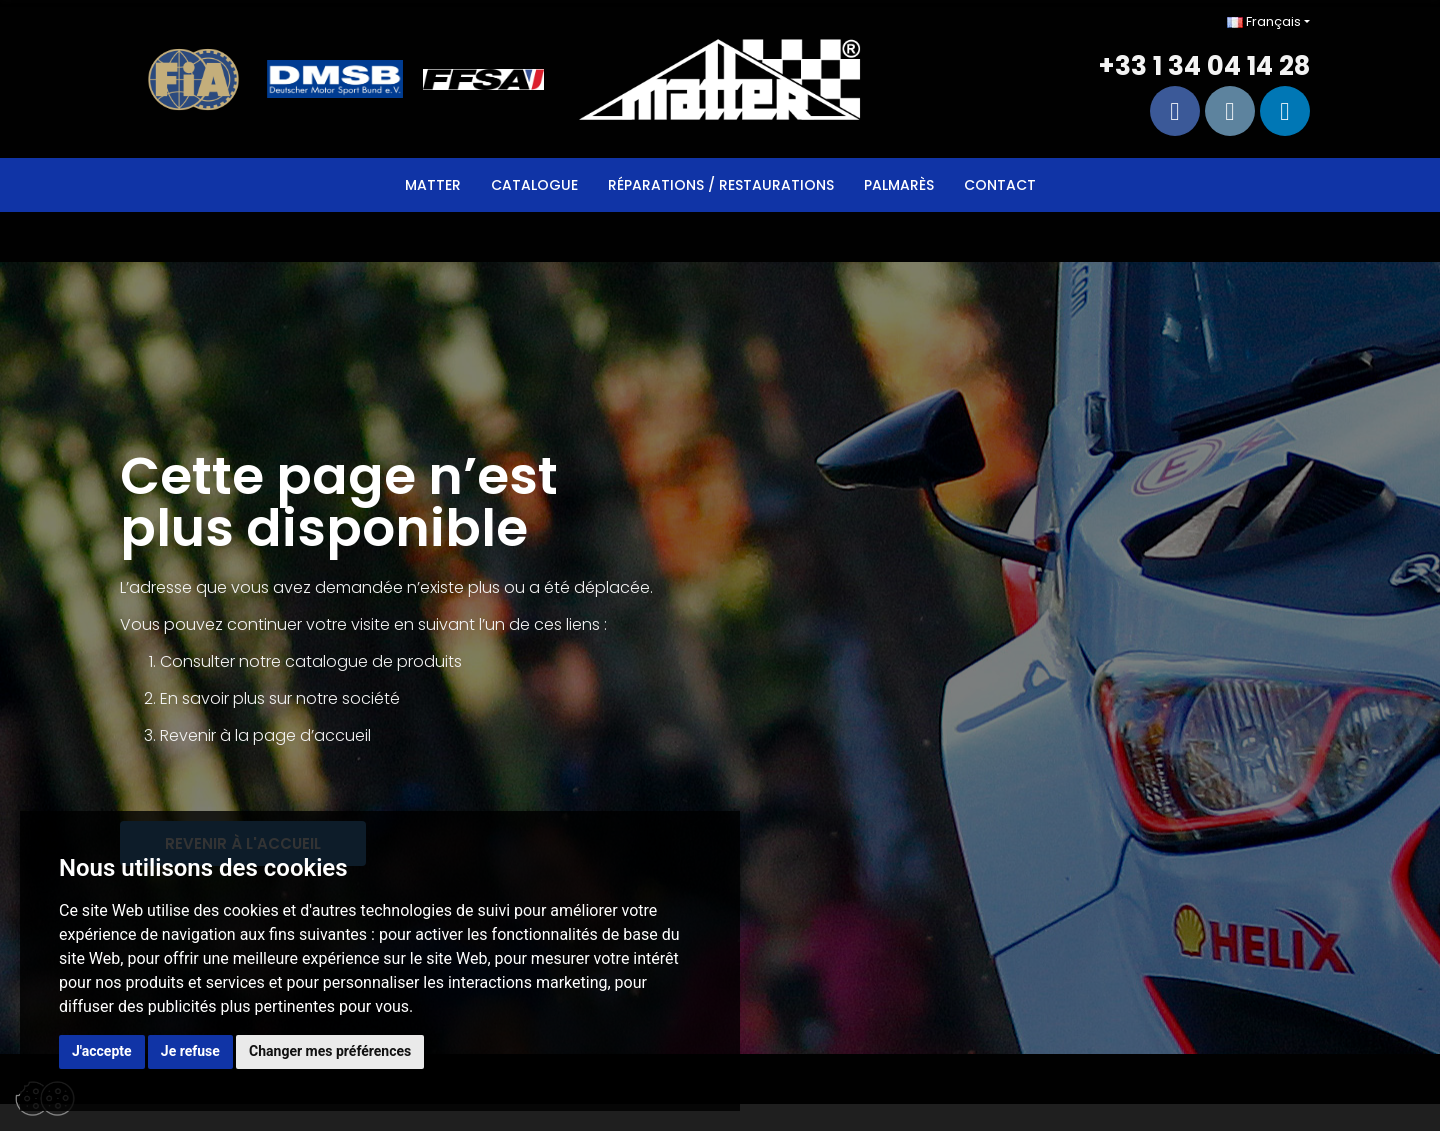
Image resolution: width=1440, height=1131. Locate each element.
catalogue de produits (373, 661)
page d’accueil (312, 735)
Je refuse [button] (190, 1051)
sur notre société (334, 698)
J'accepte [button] (102, 1051)
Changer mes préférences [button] (330, 1051)
